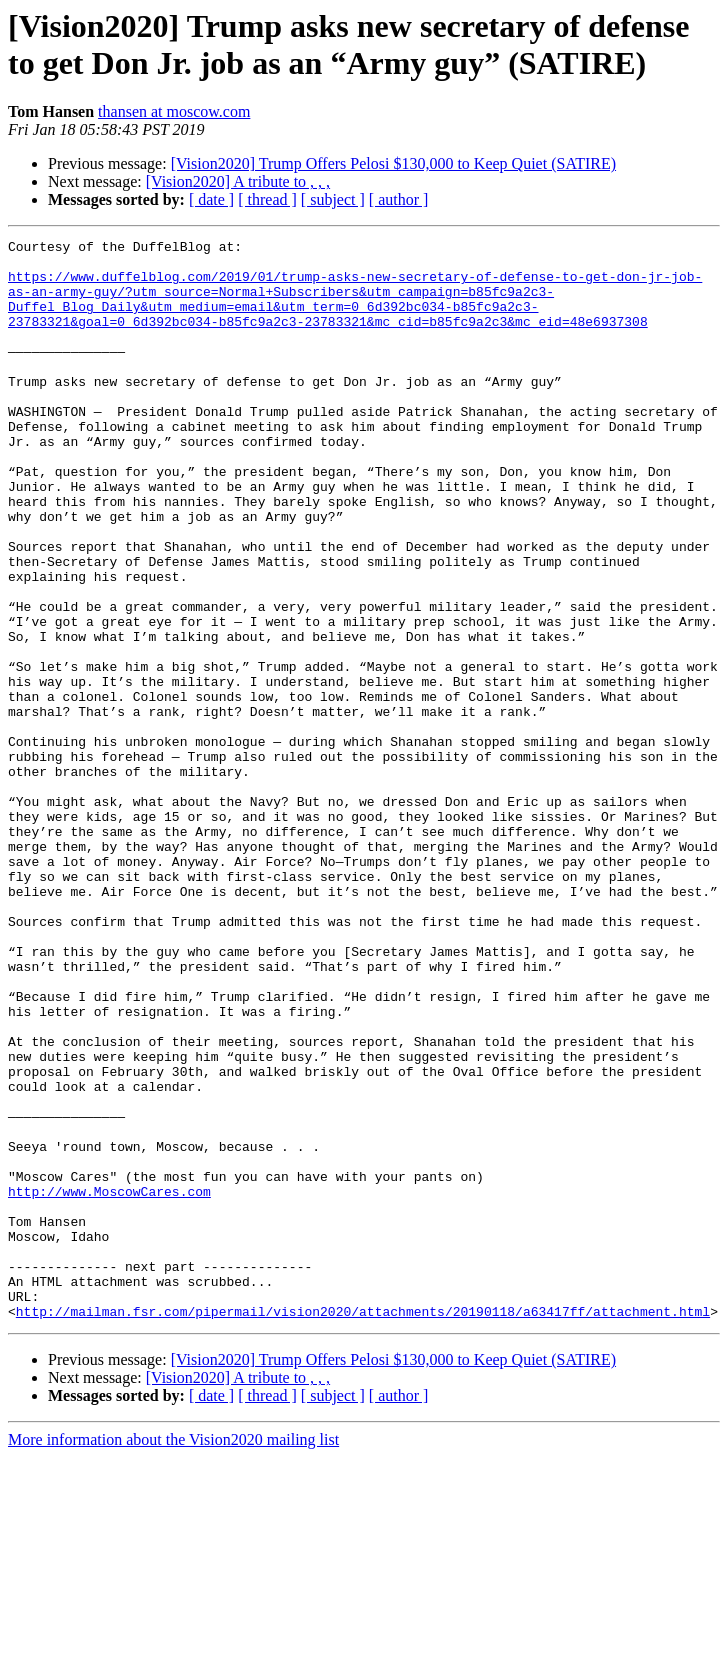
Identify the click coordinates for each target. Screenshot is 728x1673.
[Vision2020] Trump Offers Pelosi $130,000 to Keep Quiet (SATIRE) (393, 163)
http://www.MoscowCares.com (109, 1383)
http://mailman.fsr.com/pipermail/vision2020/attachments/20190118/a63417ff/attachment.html (363, 1527)
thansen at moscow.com (174, 111)
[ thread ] (267, 199)
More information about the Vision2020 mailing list (173, 1655)
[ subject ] (333, 199)
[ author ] (399, 199)
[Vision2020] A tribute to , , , (238, 181)
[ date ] (211, 199)
